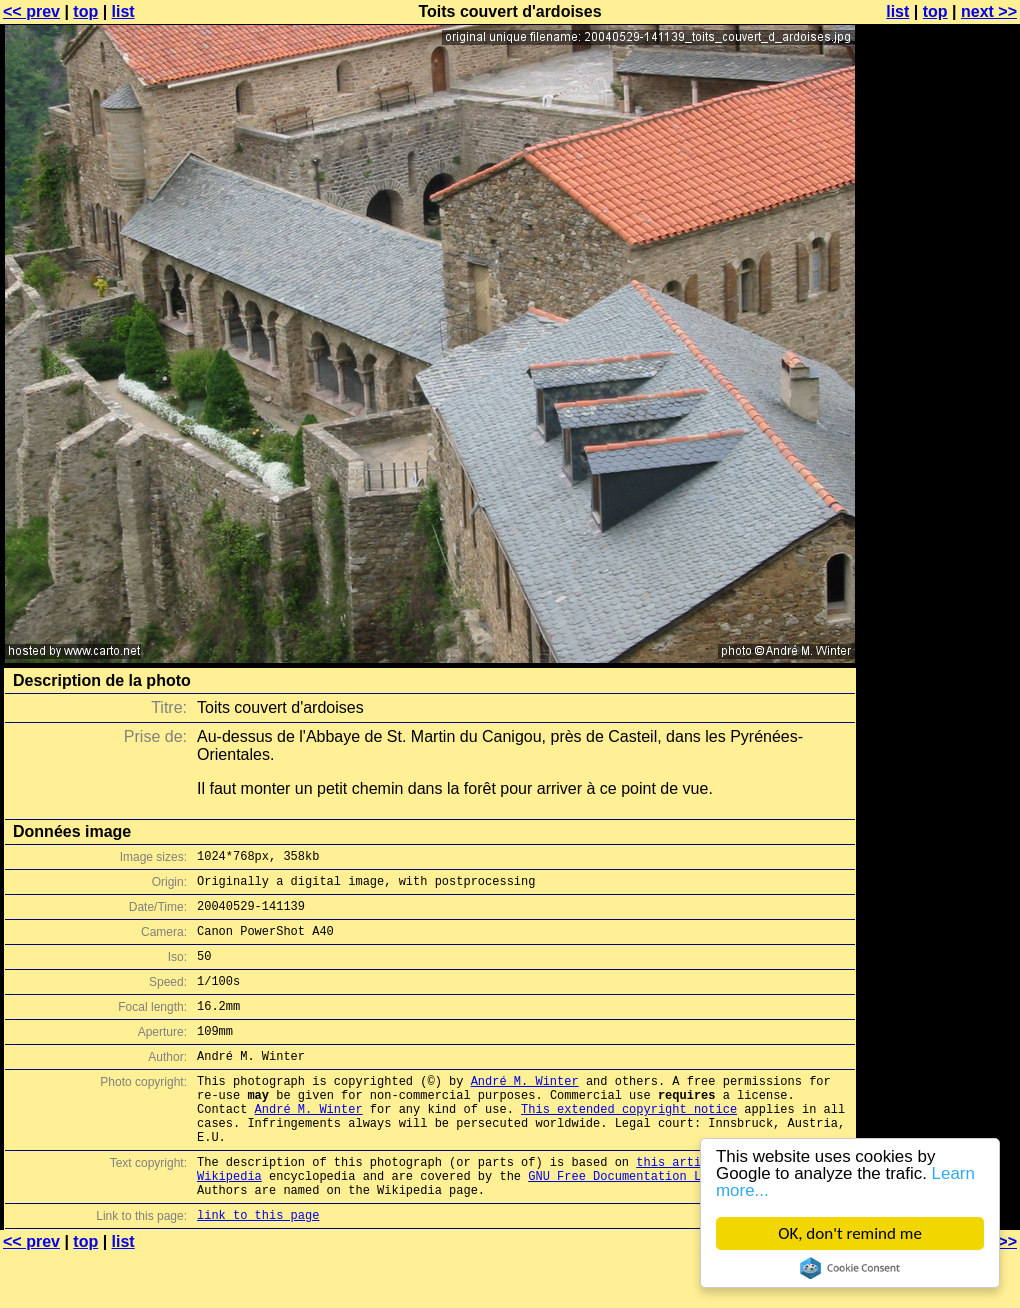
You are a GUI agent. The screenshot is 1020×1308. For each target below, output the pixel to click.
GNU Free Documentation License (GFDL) (661, 1223)
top (85, 11)
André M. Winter (525, 1110)
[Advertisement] (939, 495)
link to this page (258, 1268)
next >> (989, 11)
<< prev (31, 11)
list (123, 11)
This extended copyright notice (629, 1144)
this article (679, 1206)
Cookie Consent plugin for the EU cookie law (850, 1268)
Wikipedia (229, 1223)
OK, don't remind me (850, 1233)
